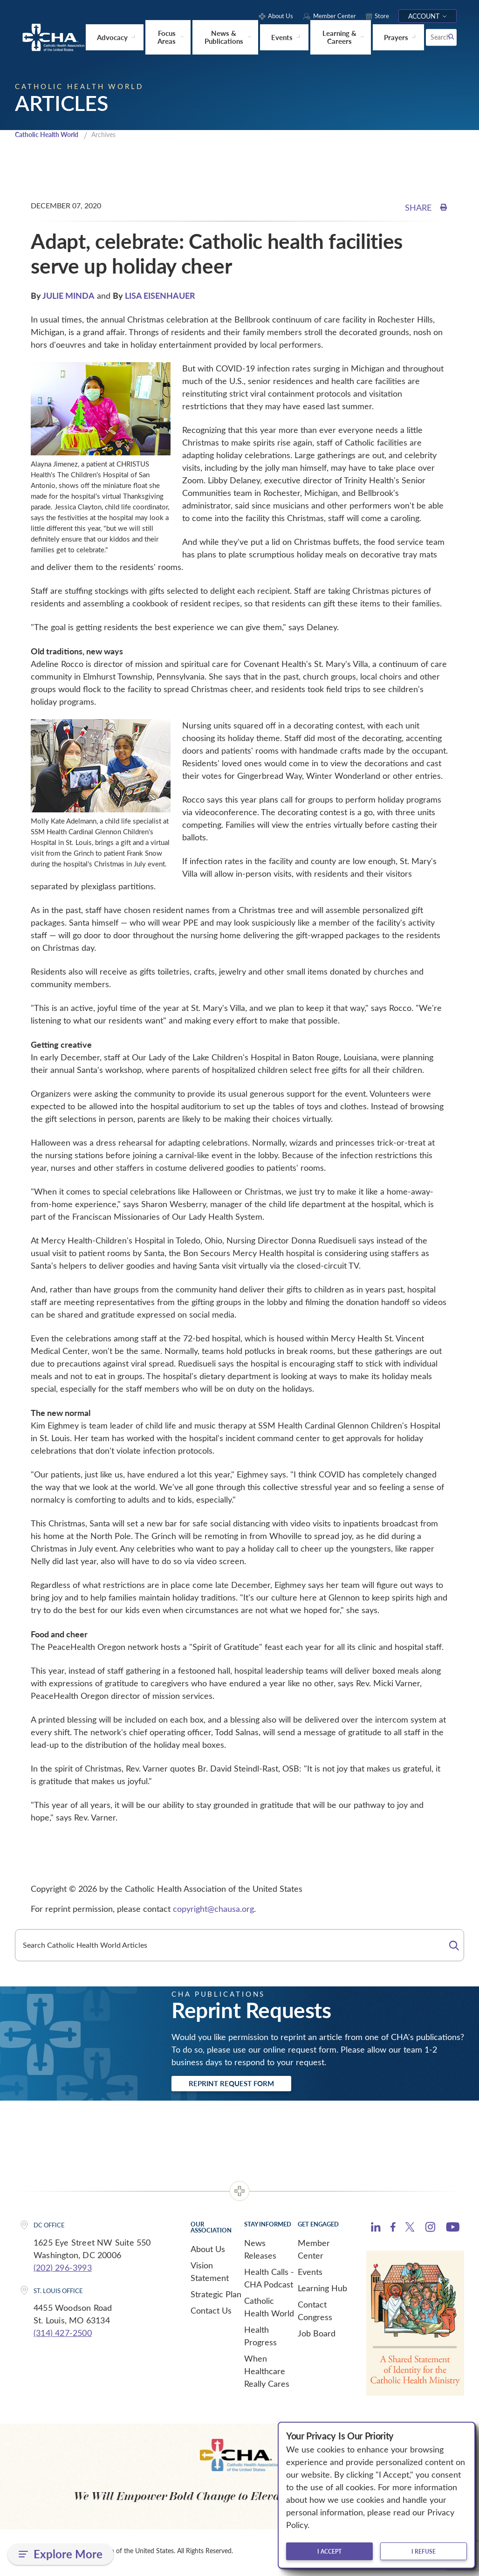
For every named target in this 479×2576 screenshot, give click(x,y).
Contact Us (211, 2313)
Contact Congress (315, 2314)
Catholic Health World (50, 135)
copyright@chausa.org (213, 1909)
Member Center (314, 2252)
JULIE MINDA (68, 296)
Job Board (316, 2336)
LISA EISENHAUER (160, 296)
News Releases (260, 2252)
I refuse (423, 2551)
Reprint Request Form (244, 2085)
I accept (329, 2551)
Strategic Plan (216, 2297)
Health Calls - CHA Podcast (269, 2281)
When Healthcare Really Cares (266, 2374)
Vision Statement (210, 2275)
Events (310, 2275)
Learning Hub (322, 2291)
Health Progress (260, 2339)
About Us (208, 2252)
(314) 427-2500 (63, 2336)
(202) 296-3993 (63, 2270)
